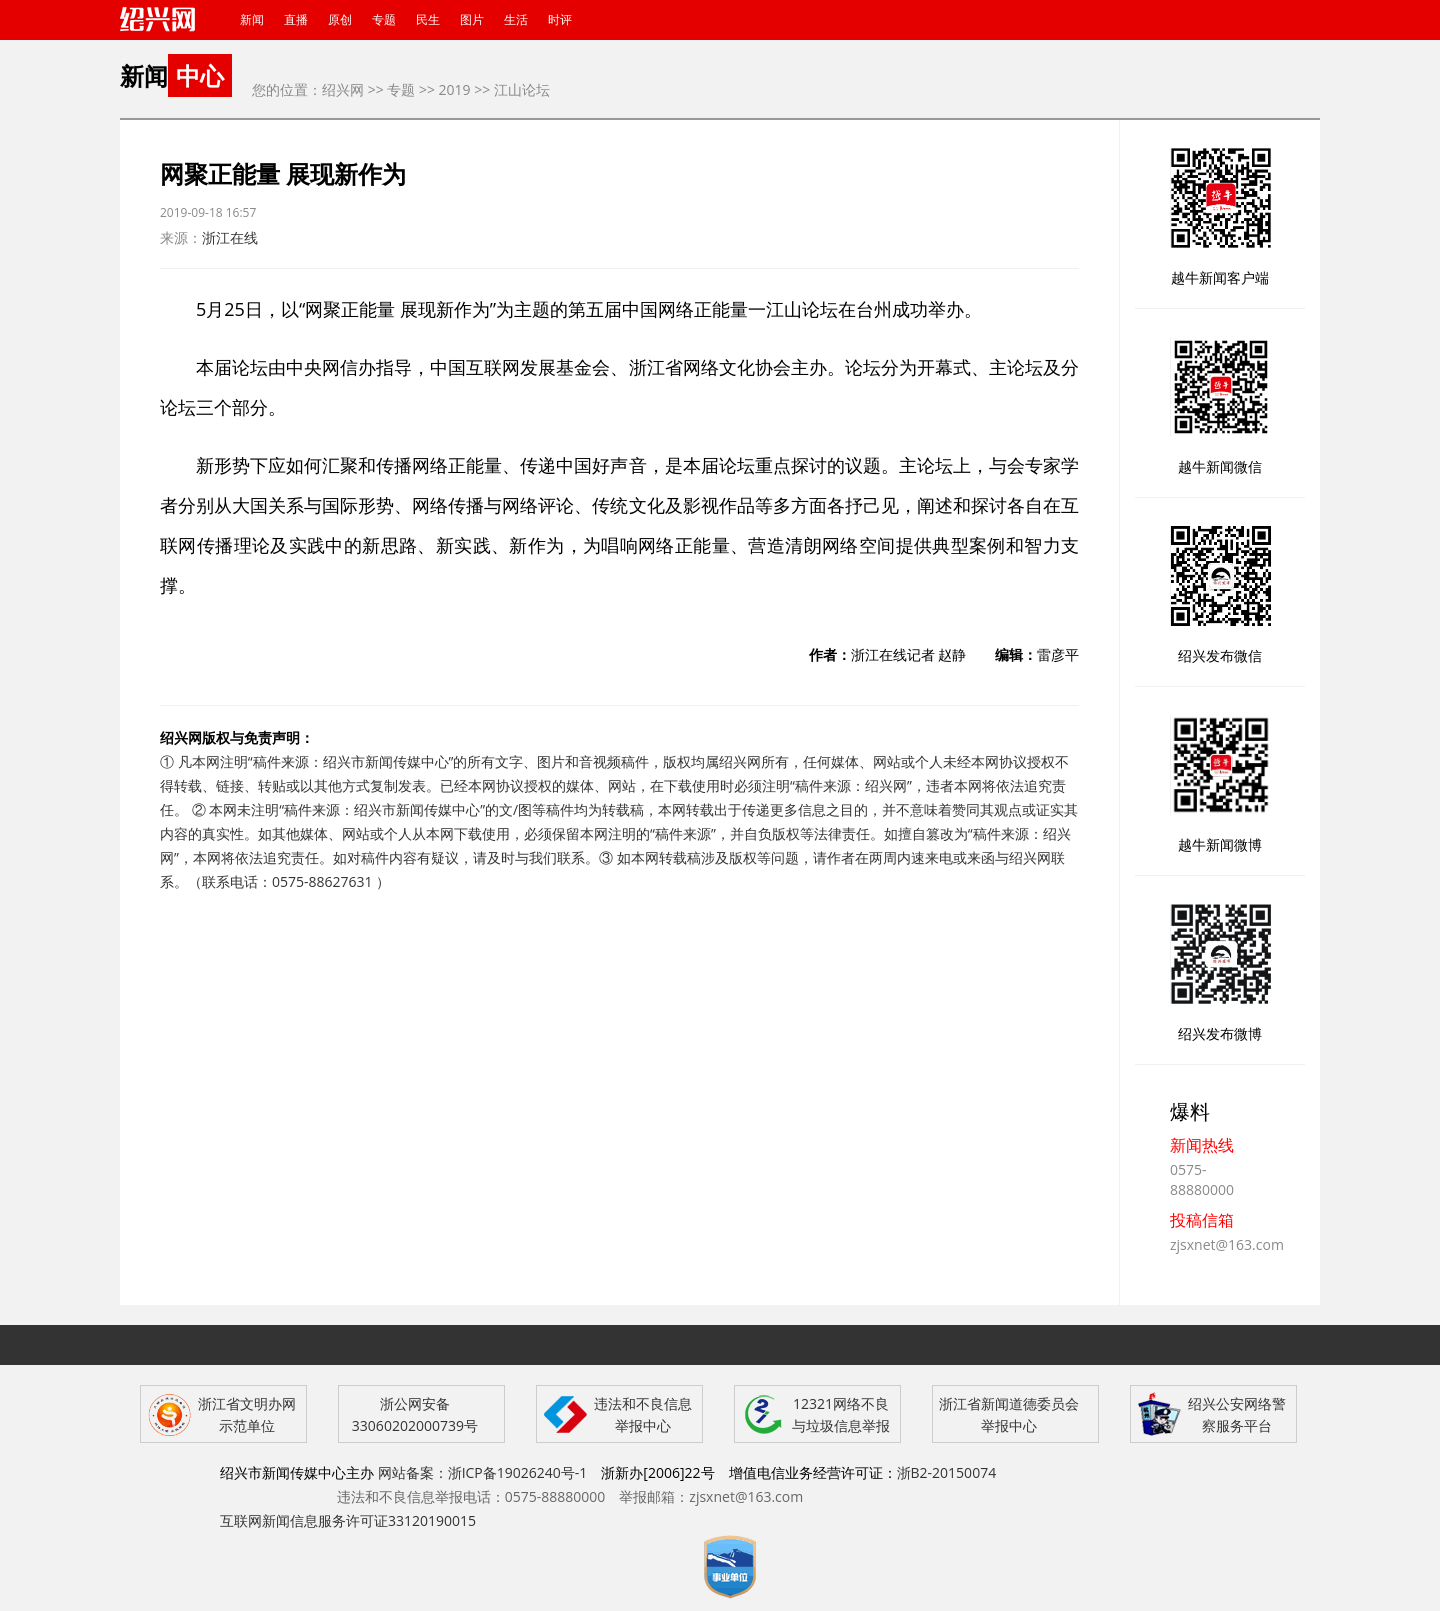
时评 (560, 19)
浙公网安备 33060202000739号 (415, 1414)
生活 (516, 19)
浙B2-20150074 (947, 1472)
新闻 (252, 19)
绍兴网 (343, 89)
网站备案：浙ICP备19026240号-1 (483, 1472)
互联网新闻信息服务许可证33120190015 (348, 1520)
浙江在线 (230, 237)
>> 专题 (392, 89)
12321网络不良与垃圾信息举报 (841, 1414)
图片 (472, 19)
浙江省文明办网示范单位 (247, 1414)
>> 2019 (445, 89)
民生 (428, 19)
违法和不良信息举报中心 (643, 1414)
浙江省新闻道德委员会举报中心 (1009, 1414)
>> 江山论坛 (512, 89)
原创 (340, 19)
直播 (296, 19)
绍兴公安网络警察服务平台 (1237, 1414)
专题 (384, 19)
